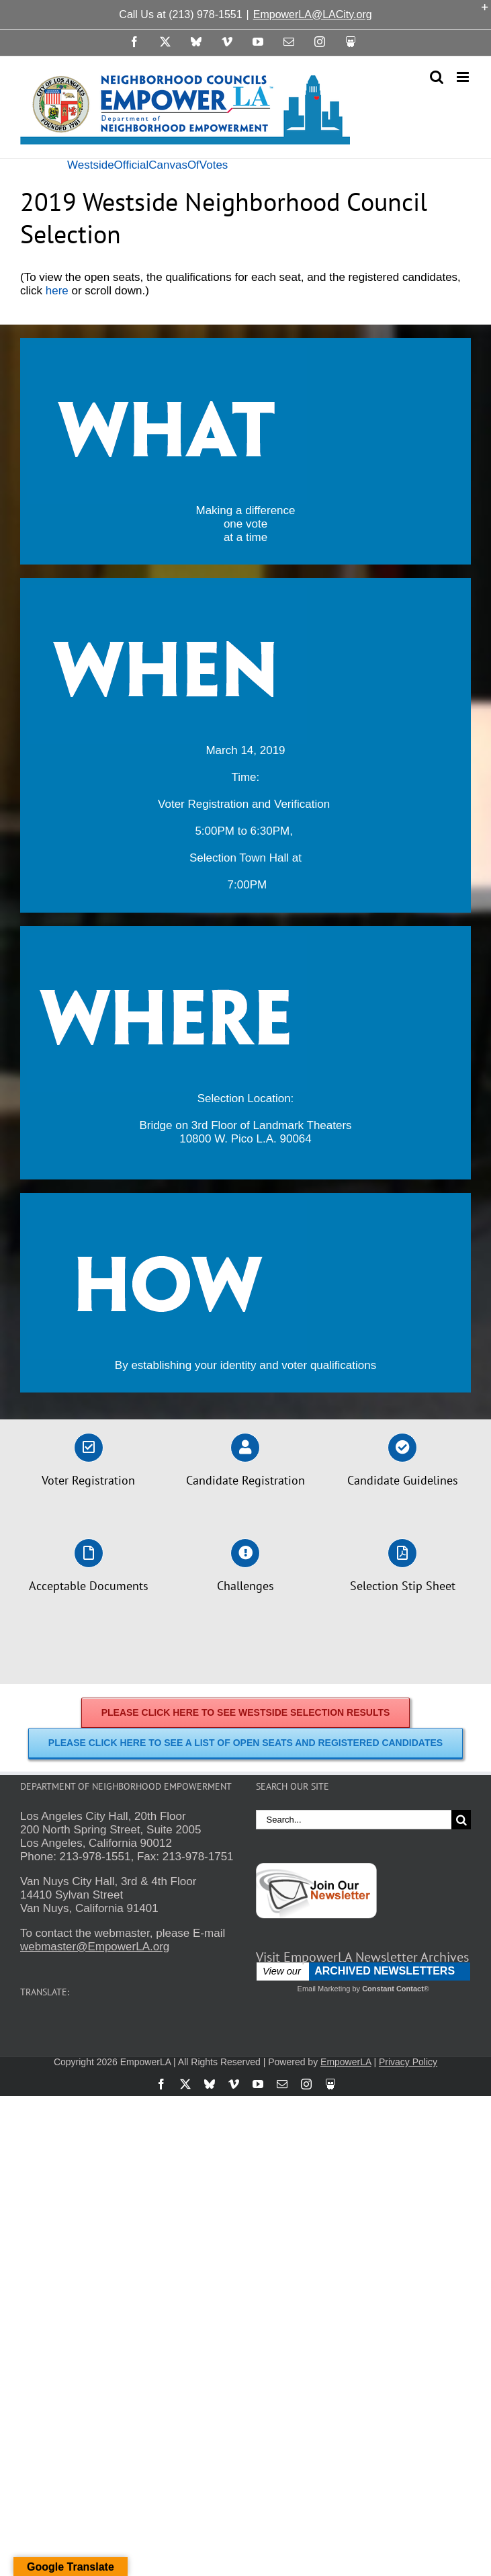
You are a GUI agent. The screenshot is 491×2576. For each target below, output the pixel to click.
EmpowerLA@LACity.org (312, 14)
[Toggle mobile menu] (464, 77)
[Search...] (354, 1819)
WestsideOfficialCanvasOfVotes (147, 165)
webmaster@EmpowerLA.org (94, 1946)
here (57, 290)
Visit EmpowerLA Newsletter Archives (362, 1957)
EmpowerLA (345, 2061)
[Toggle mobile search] (436, 77)
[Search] (461, 1819)
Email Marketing (324, 1989)
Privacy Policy (408, 2061)
